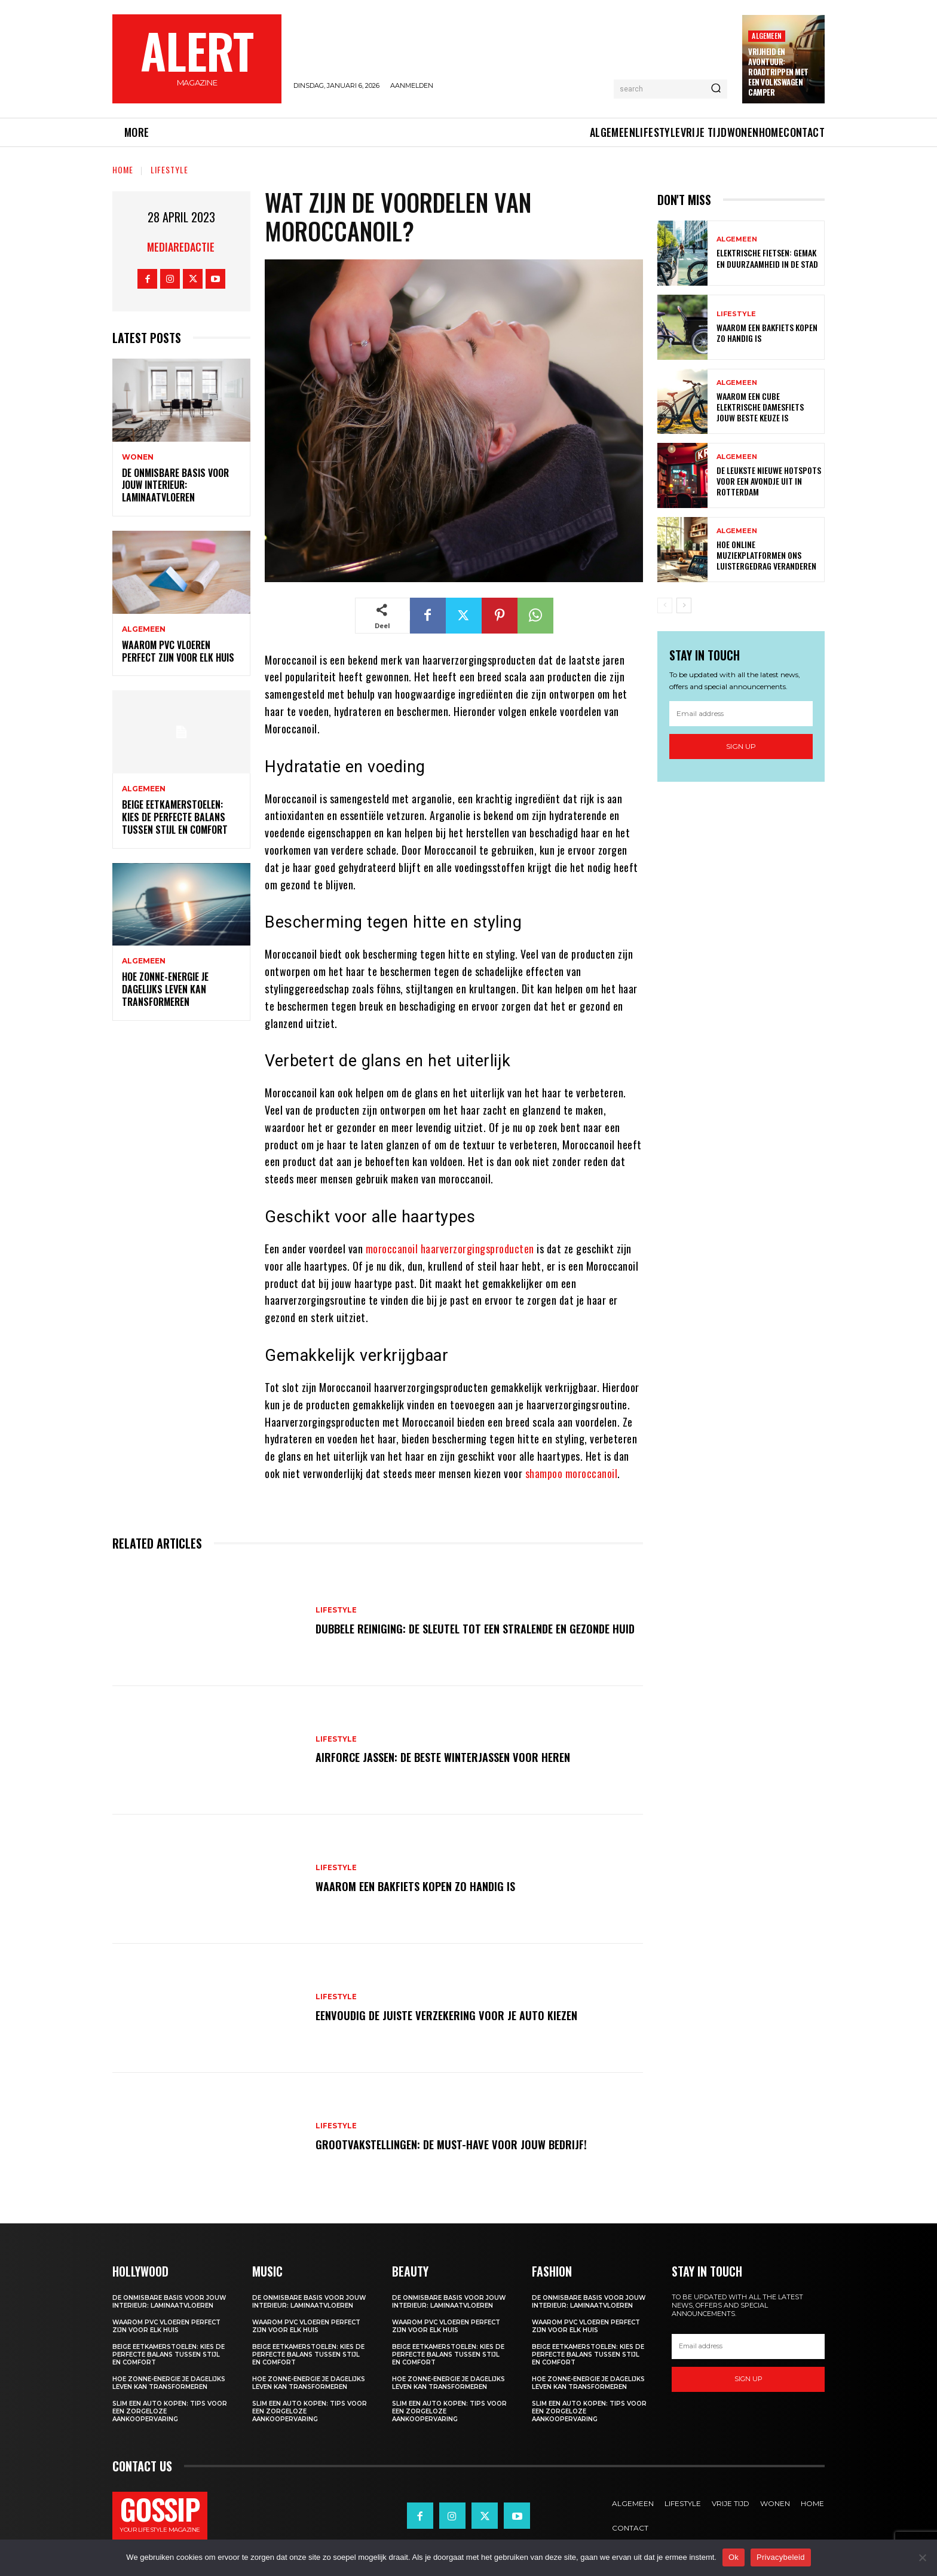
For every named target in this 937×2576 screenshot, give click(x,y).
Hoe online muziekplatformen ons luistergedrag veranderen (766, 555)
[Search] (716, 89)
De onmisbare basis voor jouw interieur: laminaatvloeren (175, 485)
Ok (733, 2557)
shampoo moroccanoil (571, 1473)
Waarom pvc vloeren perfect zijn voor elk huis (178, 651)
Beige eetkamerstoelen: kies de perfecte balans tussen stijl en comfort (175, 817)
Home (122, 169)
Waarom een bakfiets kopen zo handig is (422, 1886)
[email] (741, 713)
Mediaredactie (181, 247)
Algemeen (767, 35)
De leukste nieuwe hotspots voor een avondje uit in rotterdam (768, 481)
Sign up (741, 746)
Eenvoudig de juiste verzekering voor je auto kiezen (452, 2015)
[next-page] (683, 605)
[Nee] (922, 2557)
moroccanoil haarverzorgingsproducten (450, 1248)
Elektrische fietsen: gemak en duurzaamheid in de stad (767, 258)
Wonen (138, 457)
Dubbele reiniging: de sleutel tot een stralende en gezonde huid (472, 1628)
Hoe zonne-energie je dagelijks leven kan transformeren (165, 989)
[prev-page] (664, 605)
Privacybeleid (781, 2557)
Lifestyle (169, 169)
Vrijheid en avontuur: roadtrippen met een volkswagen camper (778, 71)
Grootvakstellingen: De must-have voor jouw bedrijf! (457, 2144)
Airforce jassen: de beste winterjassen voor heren (451, 1757)
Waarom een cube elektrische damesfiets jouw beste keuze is (760, 407)
